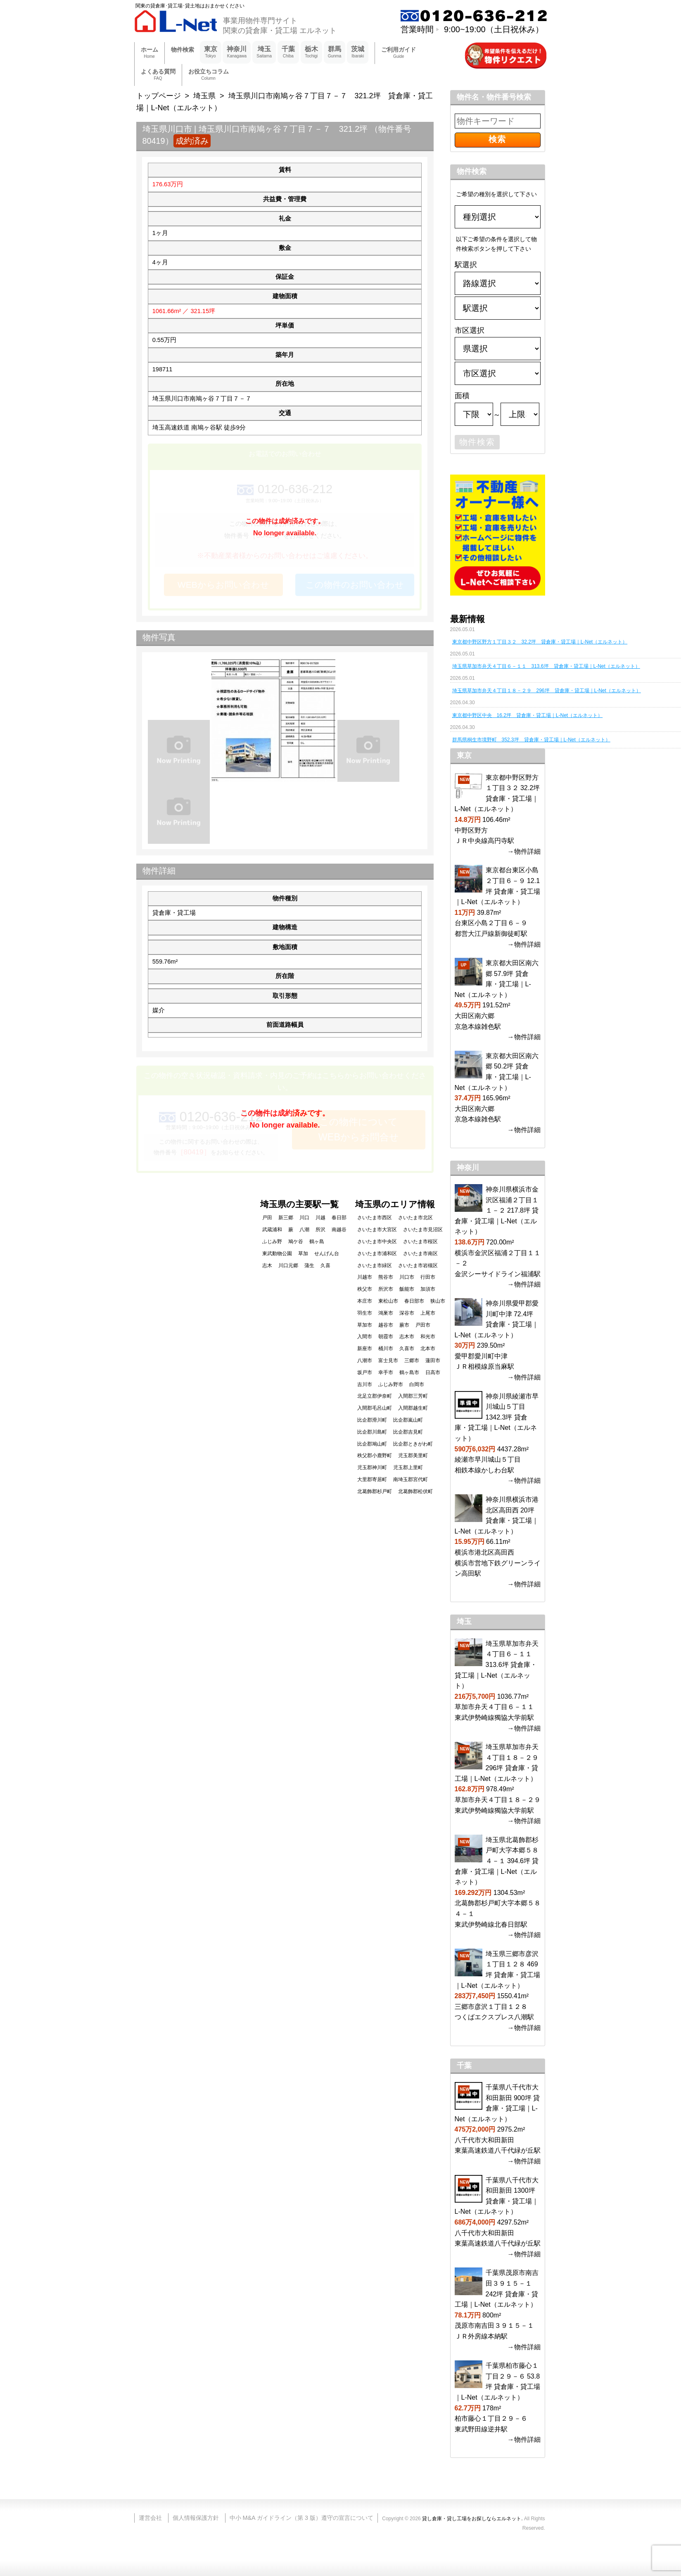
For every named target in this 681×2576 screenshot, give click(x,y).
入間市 (364, 1336)
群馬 (335, 52)
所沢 (320, 1229)
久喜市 (406, 1348)
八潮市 (364, 1360)
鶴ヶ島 (316, 1241)
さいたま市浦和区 (377, 1253)
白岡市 (416, 1384)
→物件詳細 (524, 851)
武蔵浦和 (272, 1229)
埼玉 (264, 52)
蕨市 (404, 1325)
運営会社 (150, 2517)
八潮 (304, 1229)
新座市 (364, 1348)
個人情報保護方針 (196, 2517)
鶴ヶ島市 (409, 1372)
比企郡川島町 (372, 1432)
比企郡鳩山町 (372, 1444)
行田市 (427, 1277)
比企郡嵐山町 (408, 1420)
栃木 (311, 52)
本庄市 (364, 1301)
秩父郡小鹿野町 (374, 1455)
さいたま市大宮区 (377, 1229)
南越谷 (339, 1229)
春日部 (339, 1217)
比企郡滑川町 (372, 1420)
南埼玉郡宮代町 (410, 1479)
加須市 (427, 1289)
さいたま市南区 (420, 1253)
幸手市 (385, 1372)
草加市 (364, 1325)
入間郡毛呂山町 (374, 1408)
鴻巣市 (385, 1313)
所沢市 (385, 1289)
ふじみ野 (272, 1241)
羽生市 (364, 1313)
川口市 (406, 1277)
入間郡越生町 (413, 1408)
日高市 (432, 1372)
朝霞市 (385, 1336)
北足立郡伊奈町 (374, 1396)
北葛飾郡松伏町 (415, 1491)
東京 (210, 52)
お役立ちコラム (208, 75)
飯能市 (406, 1289)
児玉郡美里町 (413, 1455)
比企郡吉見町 (408, 1432)
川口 (304, 1217)
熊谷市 (385, 1277)
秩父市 (364, 1289)
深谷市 (406, 1313)
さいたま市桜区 (420, 1241)
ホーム (149, 53)
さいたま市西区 (374, 1217)
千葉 (288, 52)
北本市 (427, 1348)
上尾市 (427, 1313)
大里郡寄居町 (372, 1479)
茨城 (357, 52)
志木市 (406, 1336)
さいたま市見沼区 (423, 1229)
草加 (303, 1253)
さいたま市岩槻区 (418, 1265)
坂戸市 (364, 1372)
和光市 (427, 1336)
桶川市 (385, 1348)
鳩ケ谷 (295, 1241)
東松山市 (388, 1301)
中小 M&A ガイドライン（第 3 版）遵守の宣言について (301, 2517)
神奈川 (237, 52)
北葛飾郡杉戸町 (374, 1491)
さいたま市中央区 (377, 1241)
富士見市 (388, 1360)
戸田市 (422, 1325)
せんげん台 (326, 1253)
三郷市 (411, 1360)
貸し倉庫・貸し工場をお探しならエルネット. (472, 2518)
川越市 (364, 1277)
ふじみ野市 (390, 1384)
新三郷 (285, 1217)
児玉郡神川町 (372, 1467)
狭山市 (437, 1301)
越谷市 (385, 1325)
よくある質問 (158, 75)
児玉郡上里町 (408, 1467)
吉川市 (364, 1384)
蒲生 (309, 1265)
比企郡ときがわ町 (413, 1444)
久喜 (325, 1265)
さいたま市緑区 (374, 1265)
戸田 (267, 1217)
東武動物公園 (277, 1253)
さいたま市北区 (415, 1217)
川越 (320, 1217)
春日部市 (414, 1301)
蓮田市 (432, 1360)
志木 (267, 1265)
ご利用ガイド (398, 53)
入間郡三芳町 (413, 1396)
